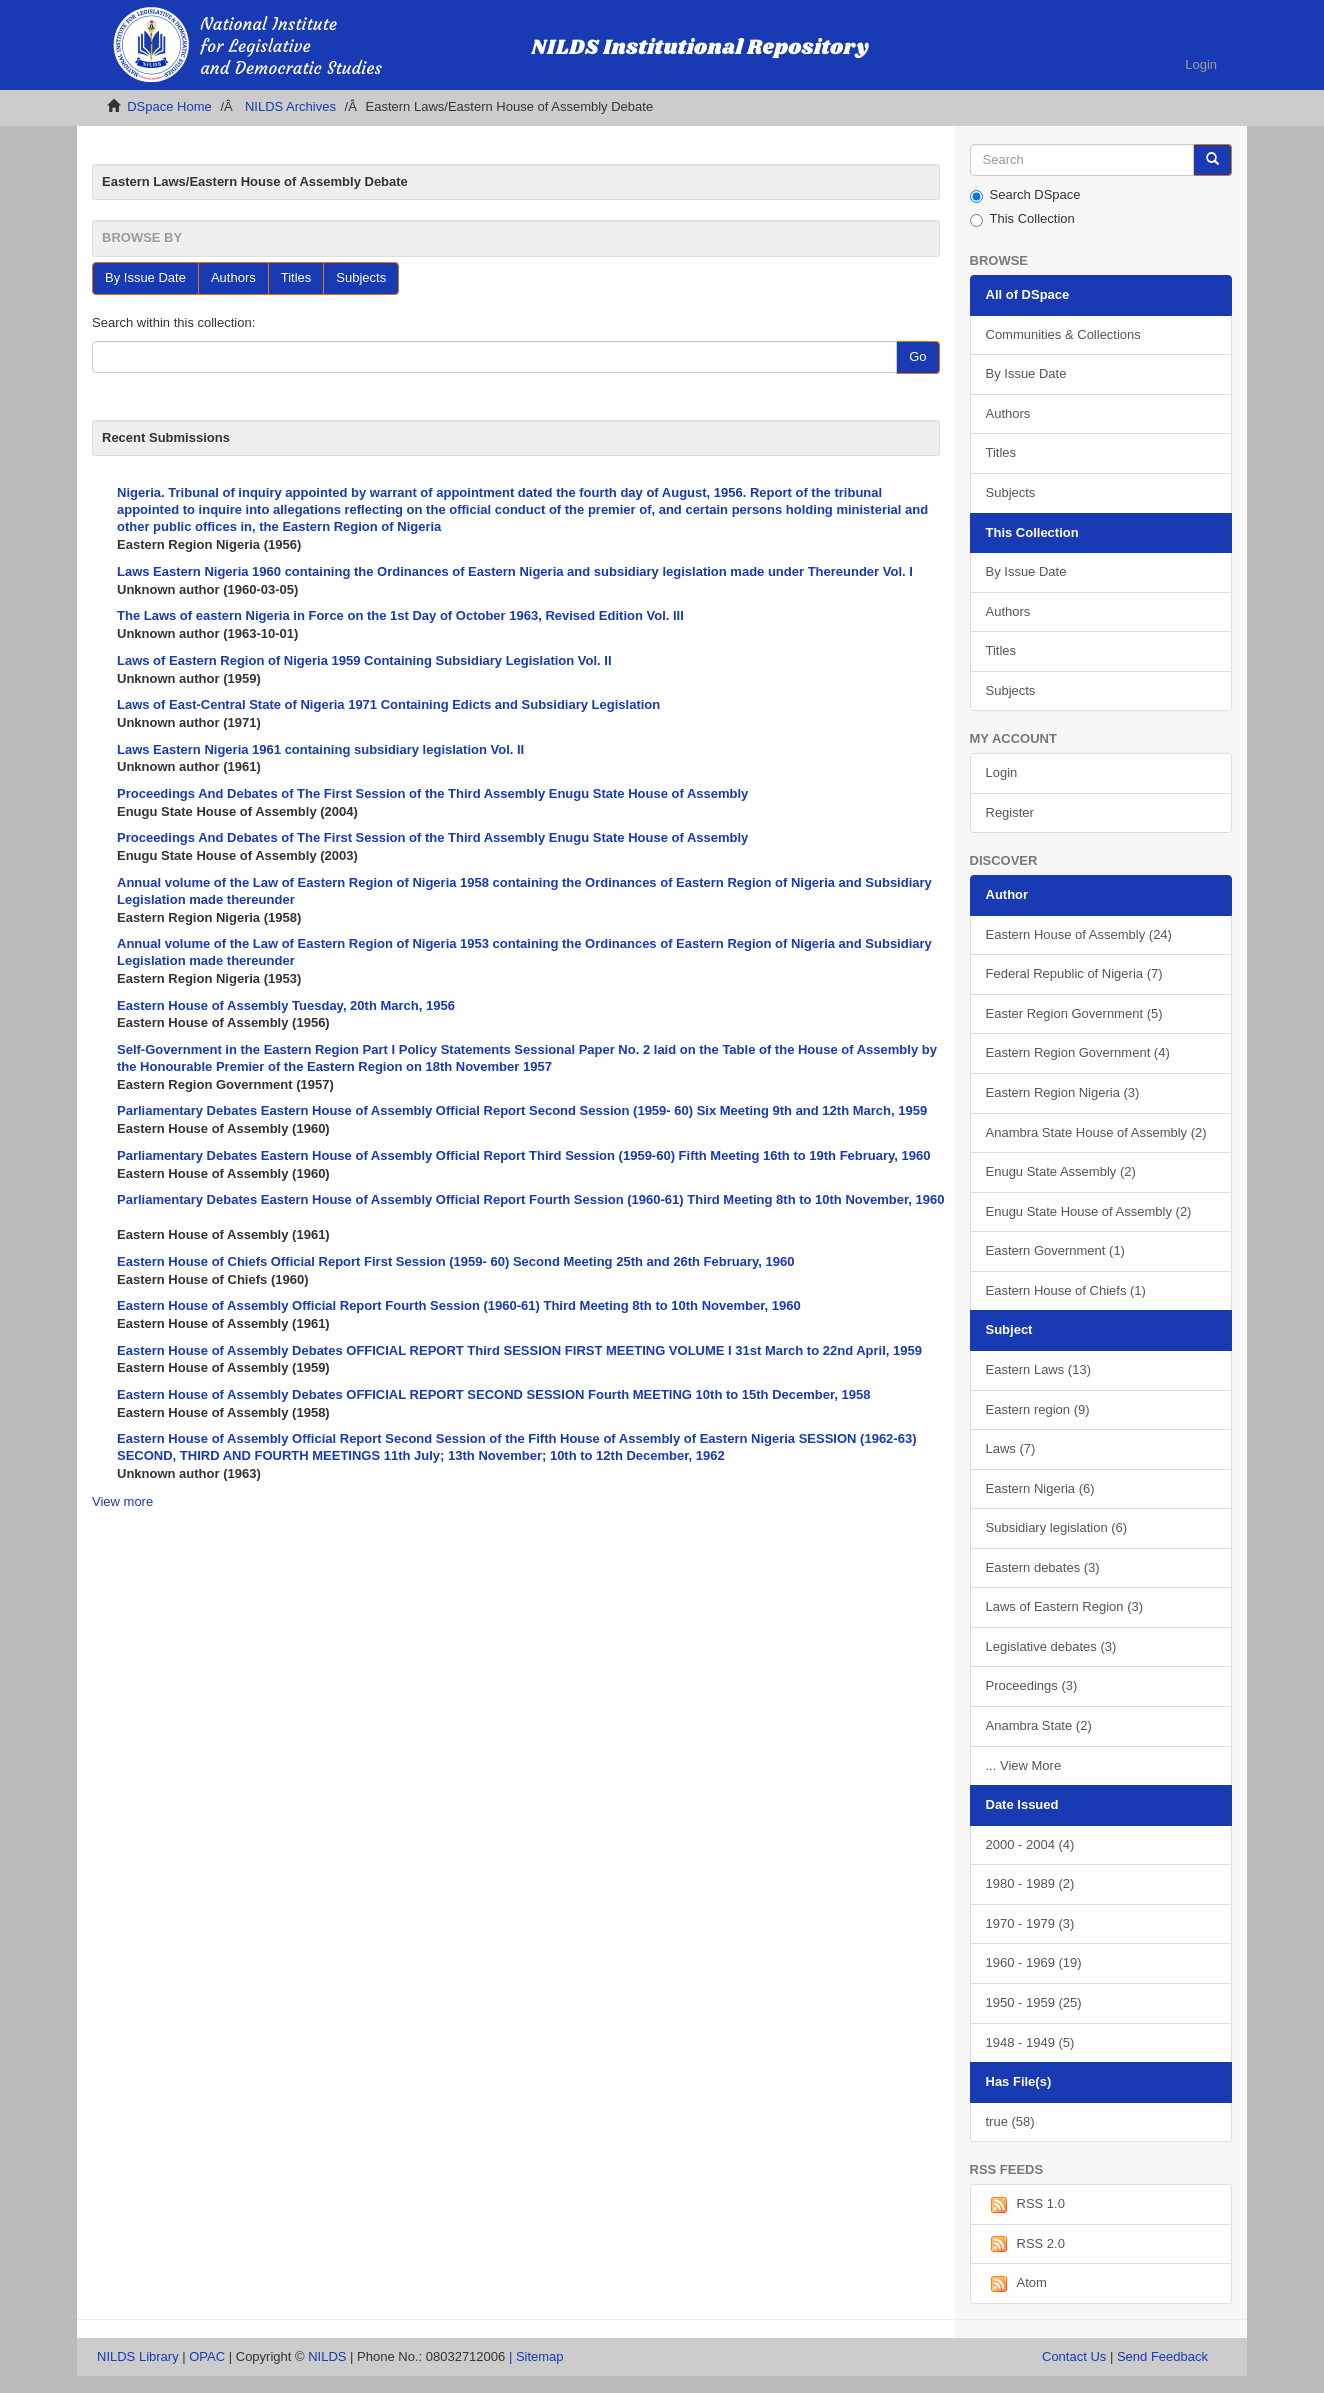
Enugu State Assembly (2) (1061, 1171)
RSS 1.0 (1025, 2205)
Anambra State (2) (1039, 1725)
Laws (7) (1011, 1448)
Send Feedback (1162, 2356)
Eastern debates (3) (1043, 1567)
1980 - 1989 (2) (1030, 1883)
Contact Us (1074, 2356)
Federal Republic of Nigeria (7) (1074, 973)
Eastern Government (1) (1055, 1250)
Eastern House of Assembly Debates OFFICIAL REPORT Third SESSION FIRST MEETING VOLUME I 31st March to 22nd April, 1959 (519, 1350)
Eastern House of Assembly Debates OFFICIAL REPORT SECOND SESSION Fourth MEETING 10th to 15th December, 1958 (493, 1394)
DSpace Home (169, 106)
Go (917, 356)
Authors (233, 277)
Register (1010, 812)
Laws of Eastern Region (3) (1065, 1606)
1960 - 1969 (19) (1034, 1962)
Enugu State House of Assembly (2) (1089, 1211)
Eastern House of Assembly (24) (1079, 934)
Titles (296, 277)
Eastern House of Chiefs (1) (1066, 1290)
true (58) (1010, 2121)
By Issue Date (145, 277)
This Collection (1022, 219)
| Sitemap (536, 2356)
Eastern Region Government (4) (1078, 1052)
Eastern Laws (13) (1039, 1369)
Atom (1016, 2284)
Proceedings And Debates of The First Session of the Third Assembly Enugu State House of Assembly (432, 793)
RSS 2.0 (1025, 2244)
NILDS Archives (290, 106)
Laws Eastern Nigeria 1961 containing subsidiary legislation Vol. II (320, 749)
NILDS (327, 2356)
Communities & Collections (1063, 334)
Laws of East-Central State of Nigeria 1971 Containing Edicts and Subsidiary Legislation (388, 704)
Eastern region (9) (1038, 1409)
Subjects (361, 277)
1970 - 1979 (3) (1030, 1923)
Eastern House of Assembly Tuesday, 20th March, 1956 (286, 1005)
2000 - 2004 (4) (1030, 1844)
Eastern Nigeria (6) (1040, 1488)
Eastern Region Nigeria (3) (1063, 1092)
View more (122, 1501)
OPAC (207, 2356)
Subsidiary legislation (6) (1057, 1527)
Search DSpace (1025, 195)
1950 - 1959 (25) (1034, 2002)
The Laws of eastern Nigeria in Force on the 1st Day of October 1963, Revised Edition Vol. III (400, 615)
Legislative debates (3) (1051, 1646)
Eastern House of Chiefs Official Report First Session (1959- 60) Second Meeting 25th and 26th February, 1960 (455, 1261)
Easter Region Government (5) (1074, 1013)
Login (1002, 772)
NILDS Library (138, 2356)
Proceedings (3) (1032, 1685)
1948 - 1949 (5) (1030, 2042)
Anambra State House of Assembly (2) (1096, 1132)
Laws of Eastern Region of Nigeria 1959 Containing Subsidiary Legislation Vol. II (364, 660)
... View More (1024, 1765)
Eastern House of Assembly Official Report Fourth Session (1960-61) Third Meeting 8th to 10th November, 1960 (459, 1305)
